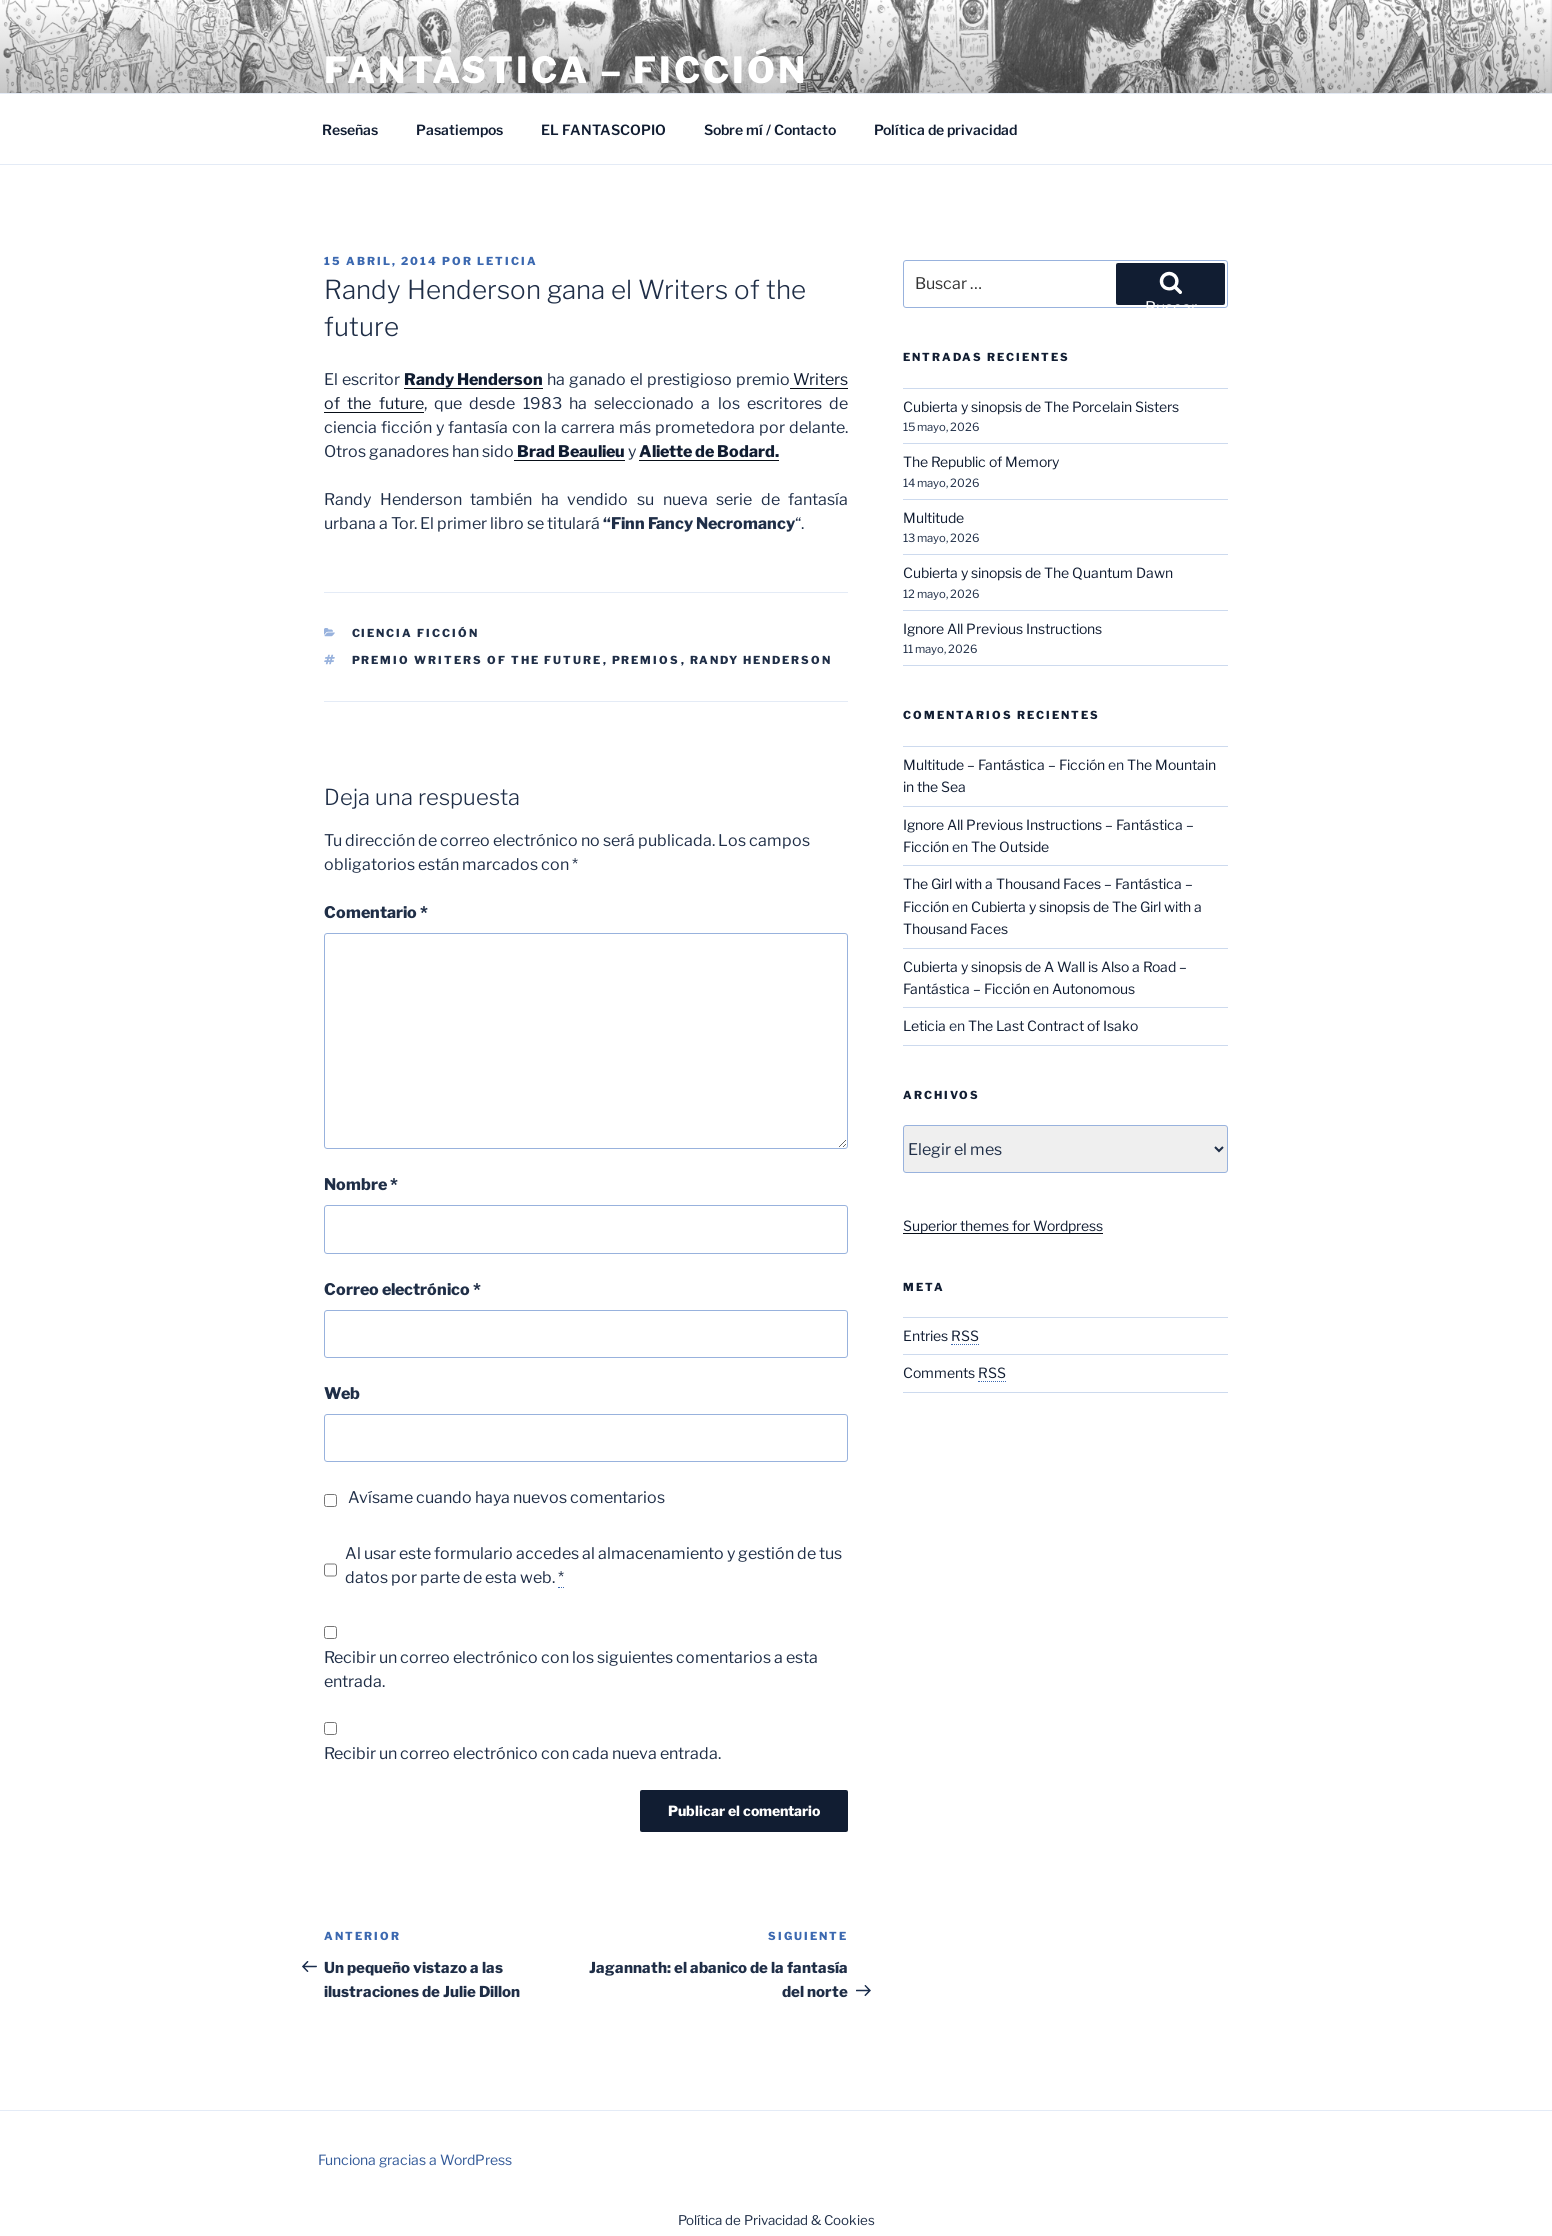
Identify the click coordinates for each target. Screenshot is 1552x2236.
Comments (954, 1372)
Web (342, 1393)
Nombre (361, 1184)
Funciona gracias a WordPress (415, 2159)
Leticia (507, 261)
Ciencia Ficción (416, 633)
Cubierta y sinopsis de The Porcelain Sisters (1041, 406)
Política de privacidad (945, 129)
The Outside (1010, 846)
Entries (941, 1335)
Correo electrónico (402, 1289)
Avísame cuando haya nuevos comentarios (506, 1497)
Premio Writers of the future (477, 660)
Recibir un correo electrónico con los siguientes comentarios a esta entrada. (571, 1669)
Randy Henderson (761, 660)
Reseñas (350, 129)
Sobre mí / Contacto (770, 129)
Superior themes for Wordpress (1003, 1225)
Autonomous (1093, 988)
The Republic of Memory (981, 461)
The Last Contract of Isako (1053, 1025)
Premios (646, 660)
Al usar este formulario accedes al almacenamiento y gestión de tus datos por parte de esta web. (593, 1566)
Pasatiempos (459, 129)
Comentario (376, 912)
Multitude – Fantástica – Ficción (1004, 764)
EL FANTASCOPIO (603, 129)
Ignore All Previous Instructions (1002, 628)
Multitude (933, 517)
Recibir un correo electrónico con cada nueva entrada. (522, 1753)
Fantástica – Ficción (566, 70)
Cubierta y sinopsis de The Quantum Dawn (1038, 572)
